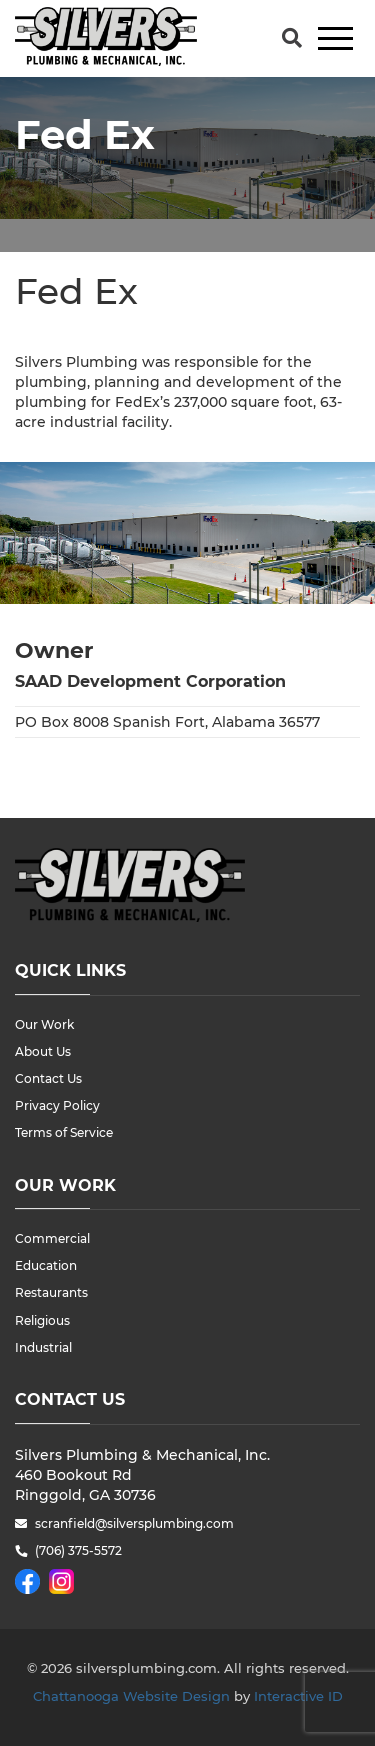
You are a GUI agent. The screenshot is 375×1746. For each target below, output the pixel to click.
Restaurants (51, 1292)
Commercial (52, 1238)
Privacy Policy (57, 1105)
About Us (43, 1051)
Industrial (43, 1347)
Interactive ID (298, 1696)
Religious (42, 1320)
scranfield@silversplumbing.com (134, 1523)
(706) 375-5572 (78, 1550)
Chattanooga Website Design (131, 1696)
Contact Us (48, 1078)
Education (46, 1265)
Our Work (44, 1024)
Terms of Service (64, 1132)
